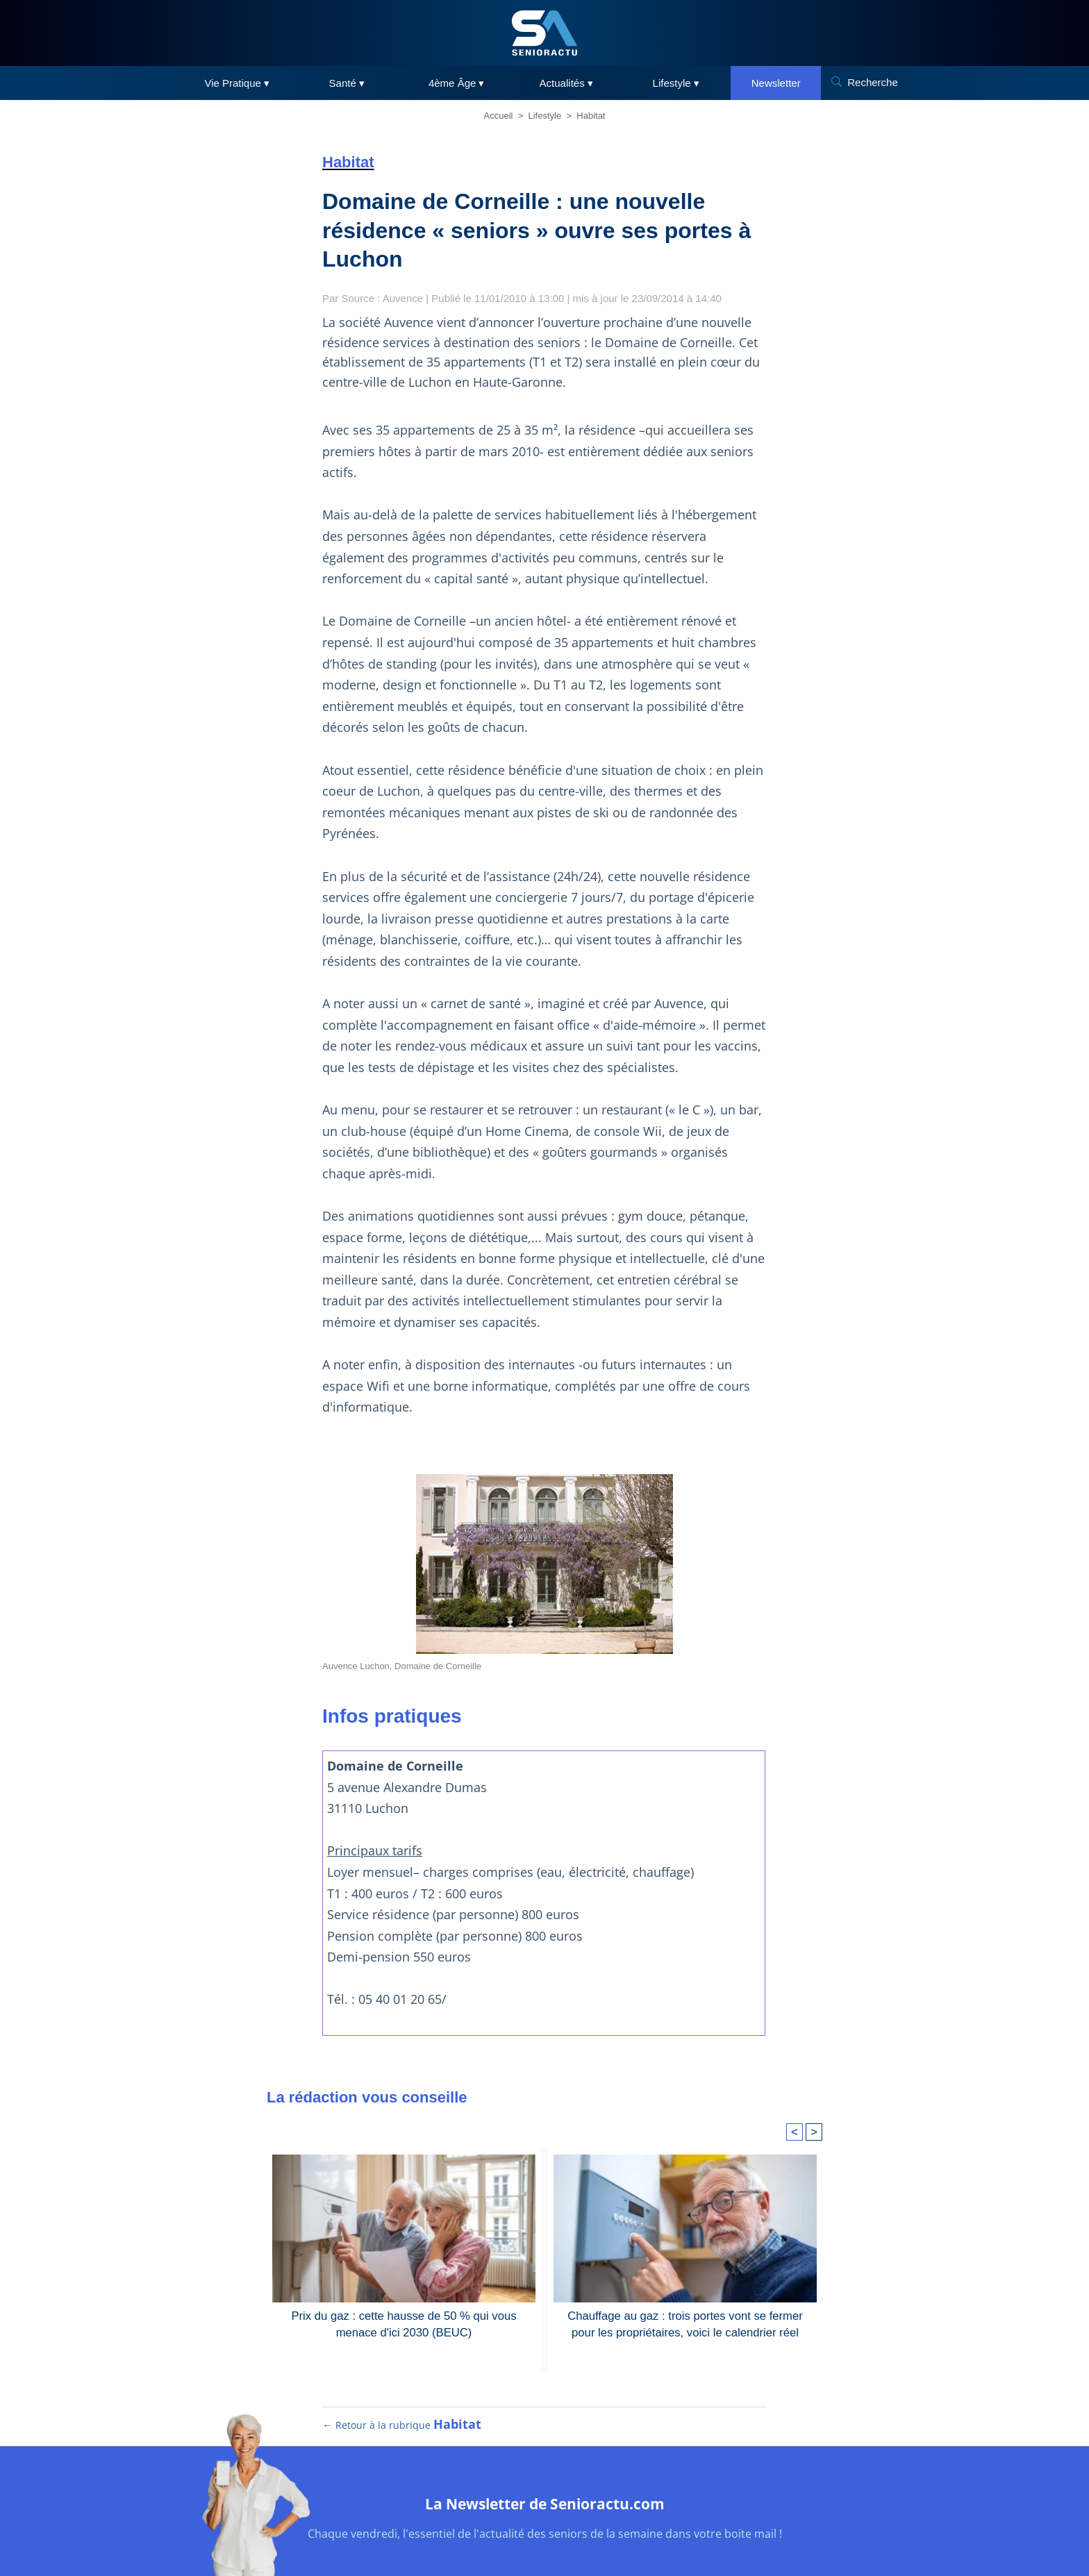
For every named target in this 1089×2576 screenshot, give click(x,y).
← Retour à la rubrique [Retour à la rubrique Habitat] (402, 2351)
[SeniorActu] (544, 33)
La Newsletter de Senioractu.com (544, 2427)
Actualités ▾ (566, 83)
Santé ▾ (347, 83)
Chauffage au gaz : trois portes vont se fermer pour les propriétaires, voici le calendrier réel (685, 2238)
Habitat (590, 115)
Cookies (612, 2535)
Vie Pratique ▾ (236, 83)
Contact (662, 2535)
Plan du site (418, 2535)
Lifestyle (545, 115)
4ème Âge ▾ (457, 83)
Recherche (872, 82)
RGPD (564, 2535)
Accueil (498, 115)
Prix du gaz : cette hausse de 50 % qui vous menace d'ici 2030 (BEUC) (404, 2238)
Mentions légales (497, 2535)
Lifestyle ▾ (676, 83)
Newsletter (776, 83)
